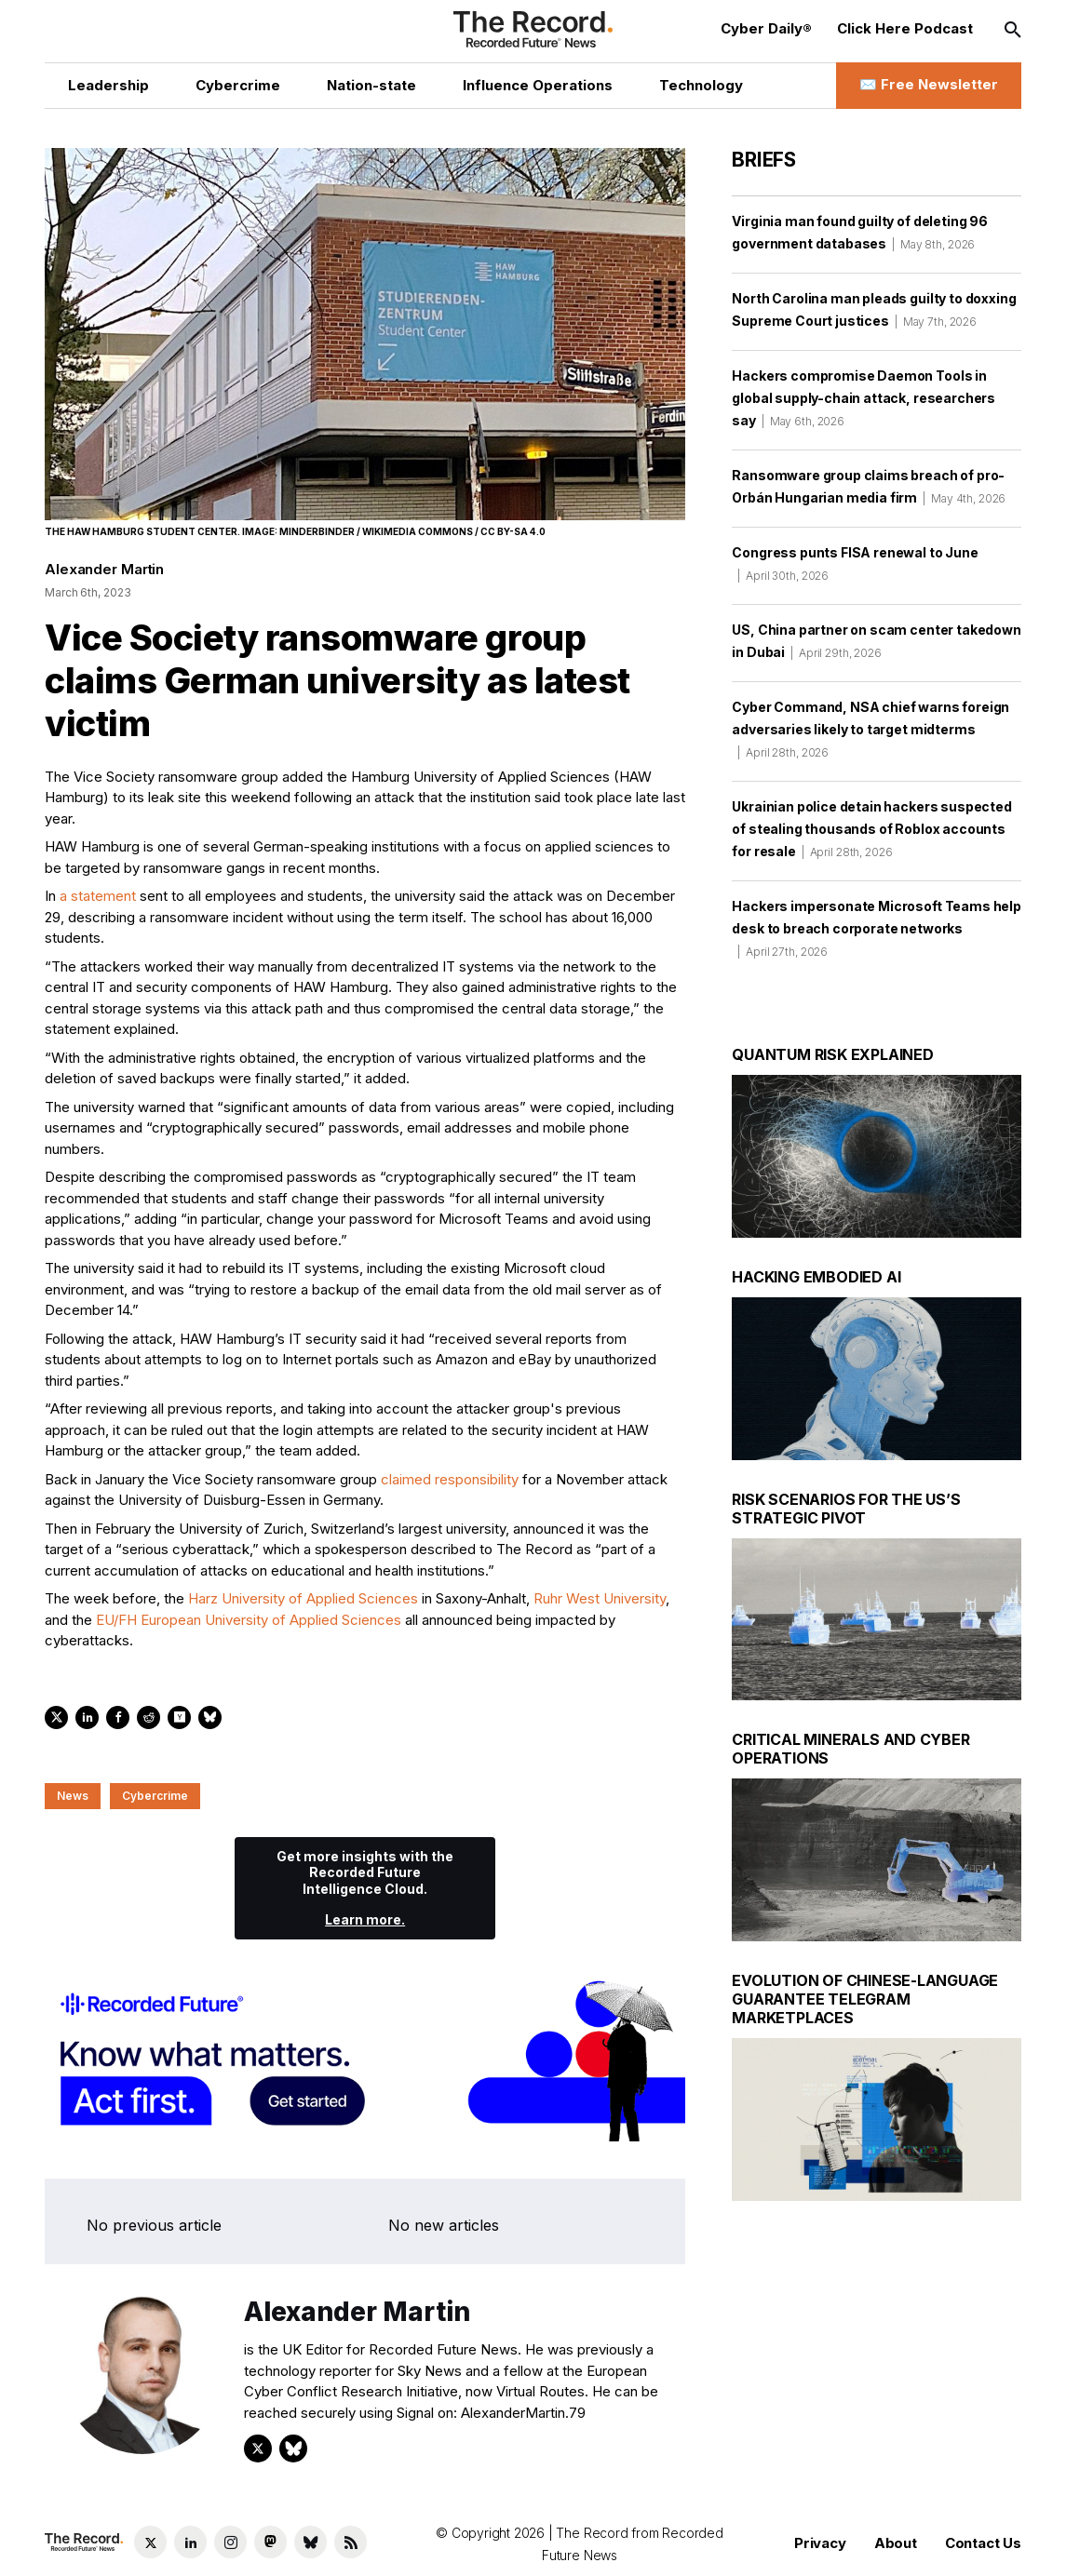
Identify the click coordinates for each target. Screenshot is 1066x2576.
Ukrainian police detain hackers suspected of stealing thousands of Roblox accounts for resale (871, 828)
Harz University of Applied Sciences (303, 1598)
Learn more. (365, 1919)
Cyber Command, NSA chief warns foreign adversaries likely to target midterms (870, 729)
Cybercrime (155, 1796)
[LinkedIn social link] (190, 2542)
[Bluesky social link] (310, 2542)
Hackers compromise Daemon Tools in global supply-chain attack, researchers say (863, 398)
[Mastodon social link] (270, 2542)
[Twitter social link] (150, 2542)
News (72, 1796)
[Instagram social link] (230, 2542)
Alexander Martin (104, 569)
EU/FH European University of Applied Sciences (248, 1620)
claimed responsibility (450, 1479)
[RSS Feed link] (350, 2542)
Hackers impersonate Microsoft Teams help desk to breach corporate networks (876, 928)
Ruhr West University (599, 1598)
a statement (98, 896)
